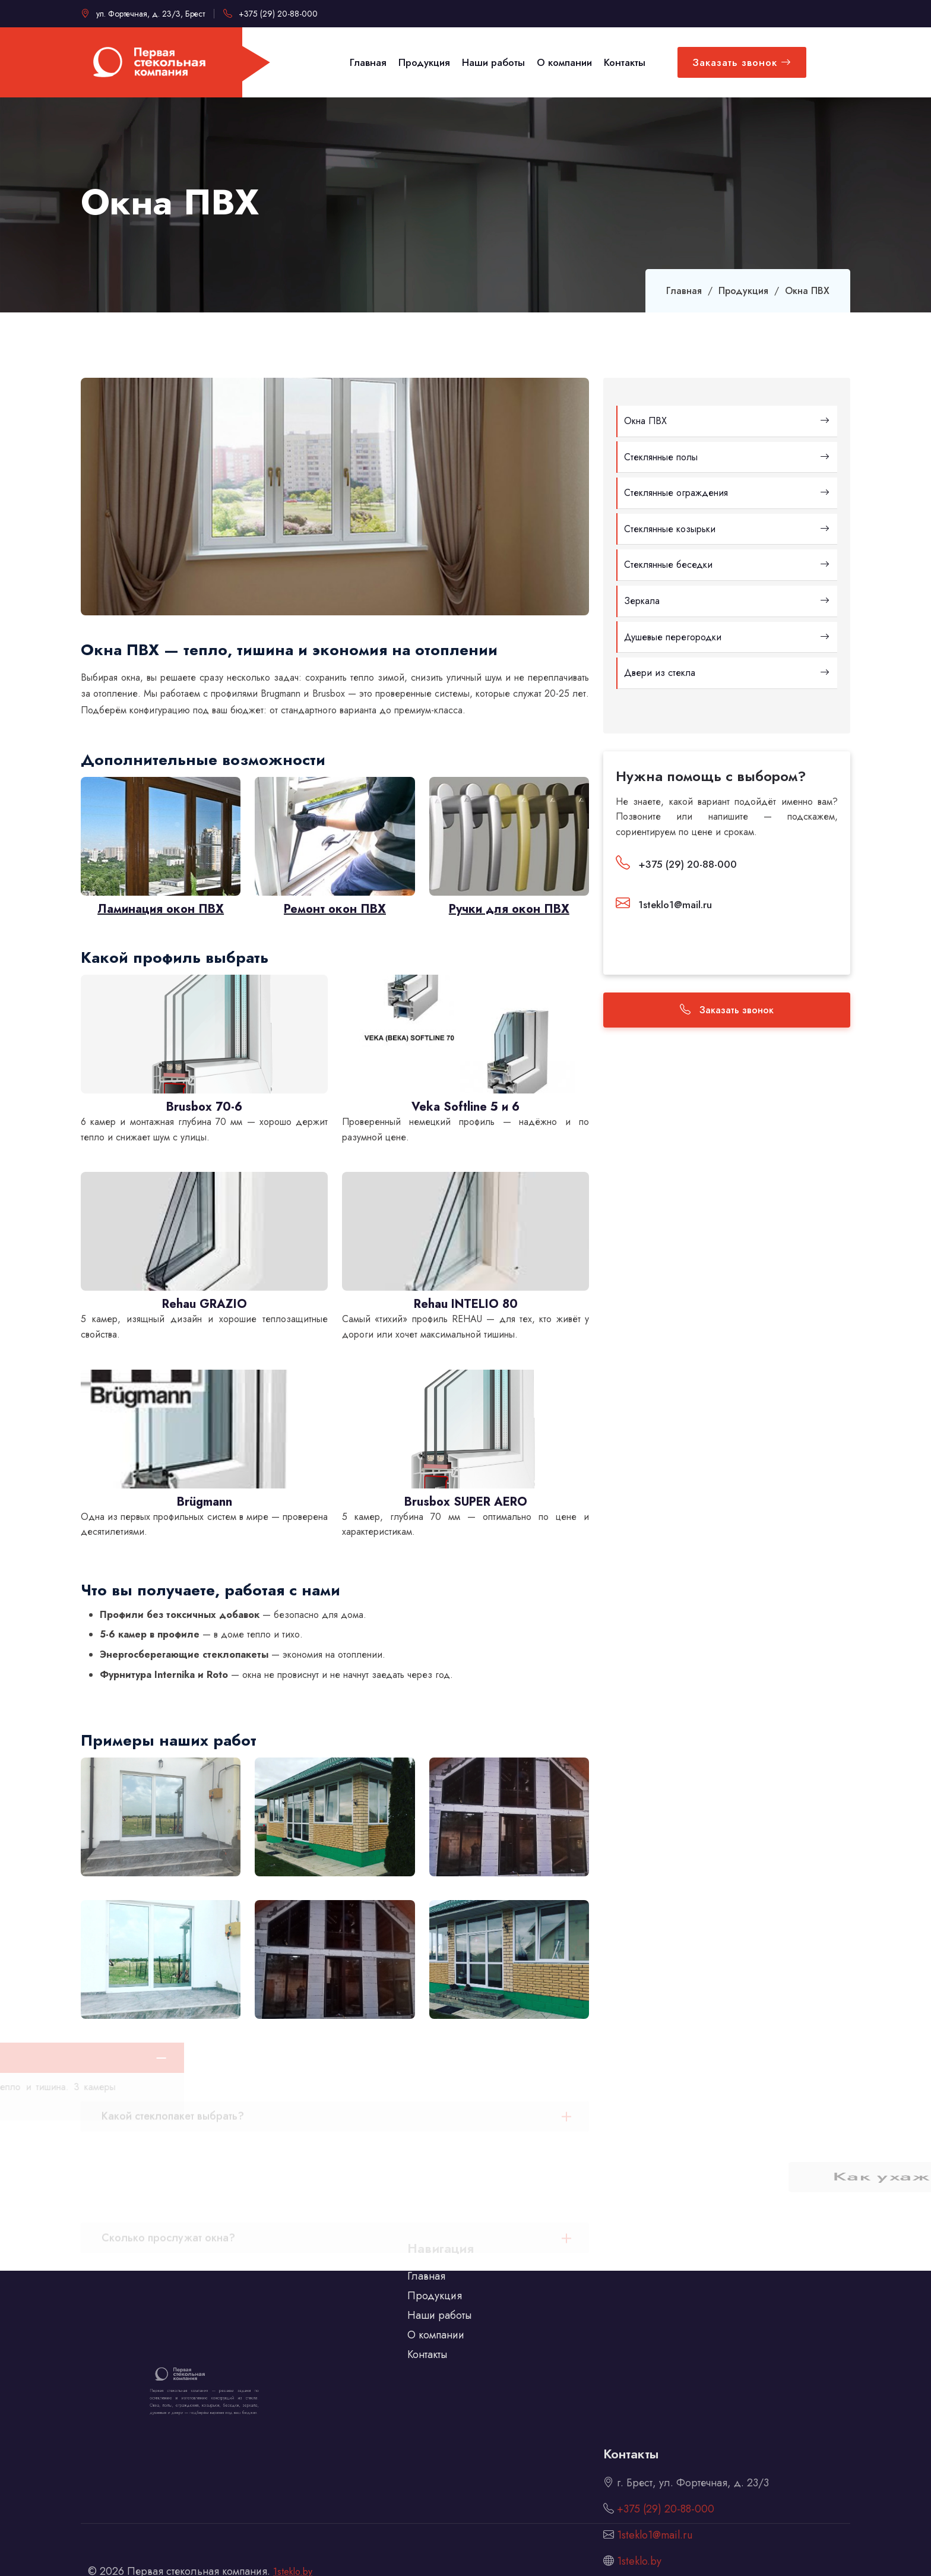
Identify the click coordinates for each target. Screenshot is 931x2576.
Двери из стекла (726, 673)
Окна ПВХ (726, 421)
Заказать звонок (741, 62)
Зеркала (726, 601)
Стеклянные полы (726, 457)
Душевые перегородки (726, 637)
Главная (684, 291)
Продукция (743, 291)
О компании (435, 2314)
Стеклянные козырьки (726, 529)
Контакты (427, 2333)
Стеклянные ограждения (726, 493)
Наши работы (439, 2294)
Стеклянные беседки (726, 565)
